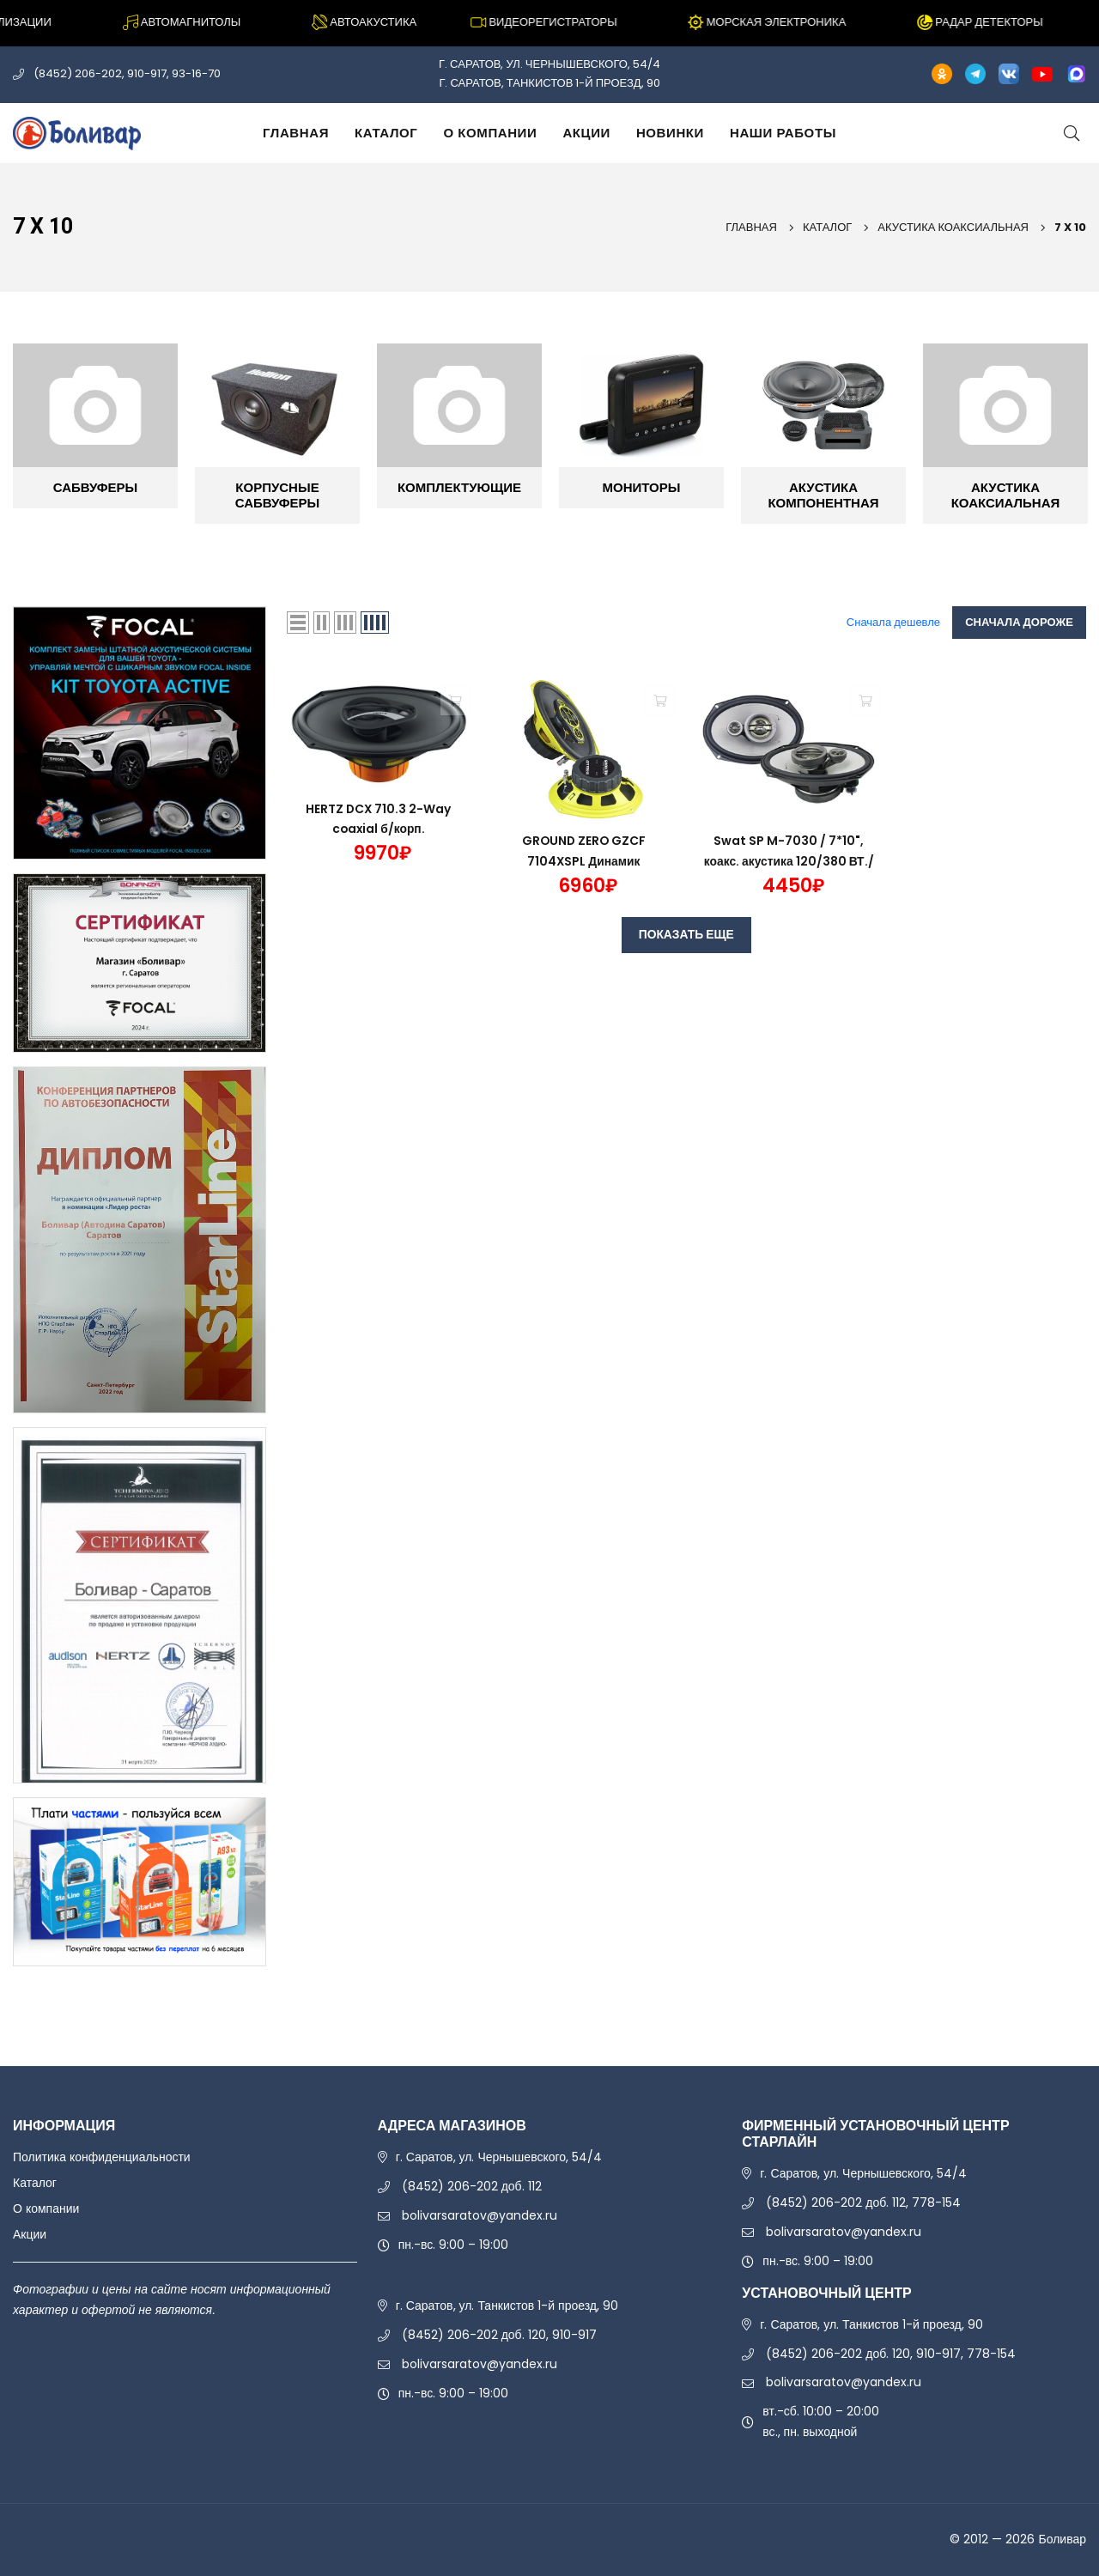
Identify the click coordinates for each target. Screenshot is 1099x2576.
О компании (490, 133)
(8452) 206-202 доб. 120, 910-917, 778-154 (891, 2353)
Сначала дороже (1019, 622)
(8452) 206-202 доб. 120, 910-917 (499, 2334)
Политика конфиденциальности (102, 2157)
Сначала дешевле (893, 622)
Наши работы (783, 133)
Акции (586, 133)
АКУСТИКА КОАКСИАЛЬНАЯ (953, 227)
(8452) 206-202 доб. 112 (472, 2186)
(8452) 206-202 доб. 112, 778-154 (863, 2202)
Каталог (386, 133)
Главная (296, 133)
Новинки (670, 133)
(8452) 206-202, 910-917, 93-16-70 (127, 73)
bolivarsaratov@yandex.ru (479, 2215)
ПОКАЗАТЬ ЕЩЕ (686, 935)
